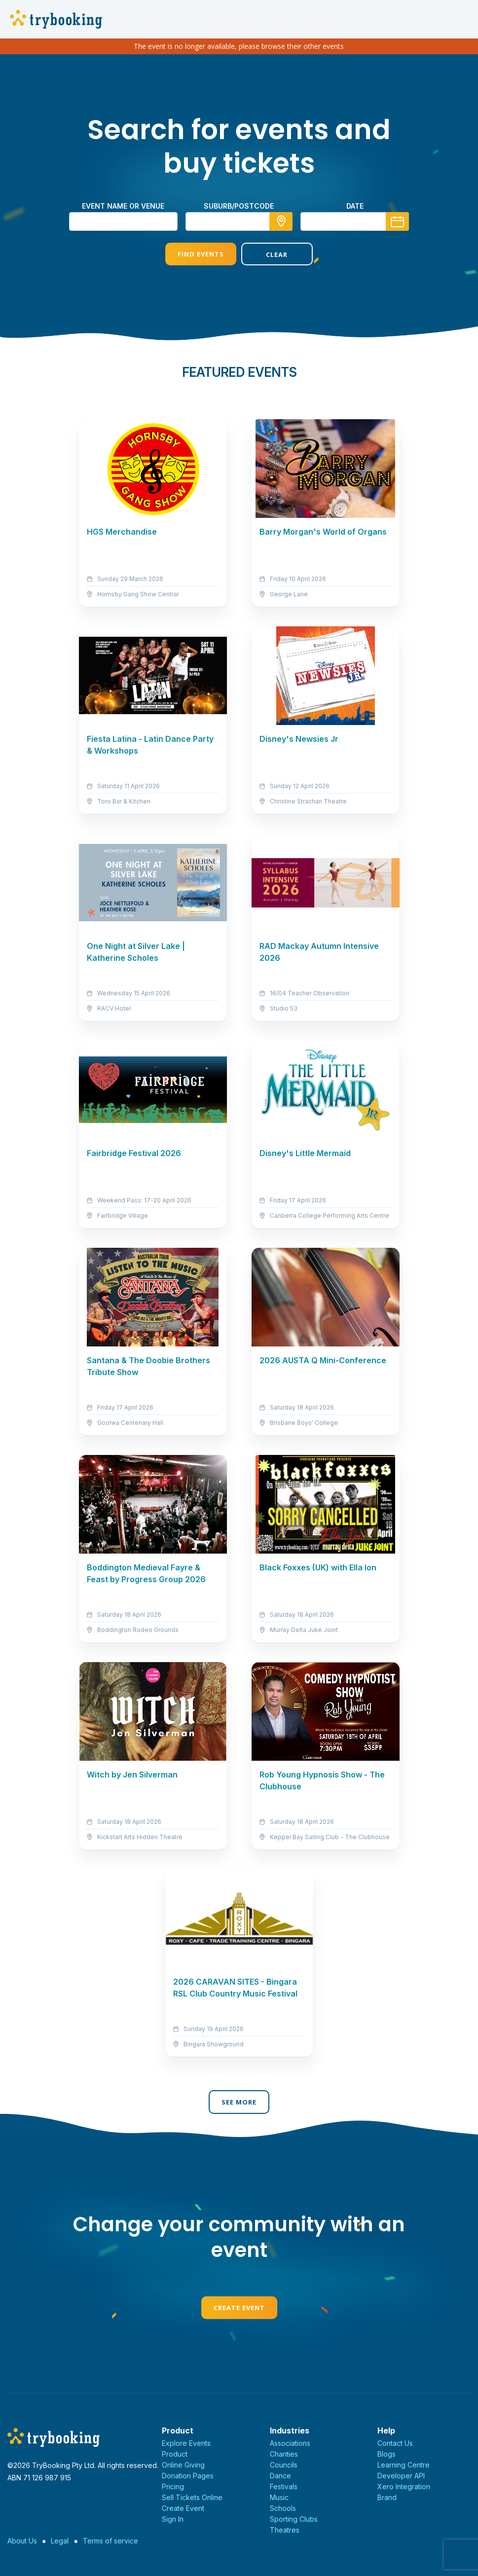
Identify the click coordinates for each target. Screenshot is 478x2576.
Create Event (239, 2307)
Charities (284, 2454)
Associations (290, 2443)
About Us (22, 2541)
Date (355, 206)
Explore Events (186, 2443)
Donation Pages (188, 2475)
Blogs (386, 2454)
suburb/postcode (239, 206)
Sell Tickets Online (192, 2497)
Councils (283, 2465)
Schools (283, 2508)
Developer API (401, 2475)
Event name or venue (123, 206)
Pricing (173, 2486)
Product (174, 2454)
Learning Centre (403, 2465)
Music (279, 2497)
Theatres (284, 2530)
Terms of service (110, 2541)
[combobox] (239, 221)
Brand (387, 2497)
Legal (60, 2541)
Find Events (201, 254)
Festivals (283, 2486)
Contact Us (395, 2443)
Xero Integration (403, 2486)
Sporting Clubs (294, 2519)
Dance (280, 2475)
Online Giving (183, 2465)
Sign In (173, 2519)
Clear (277, 254)
